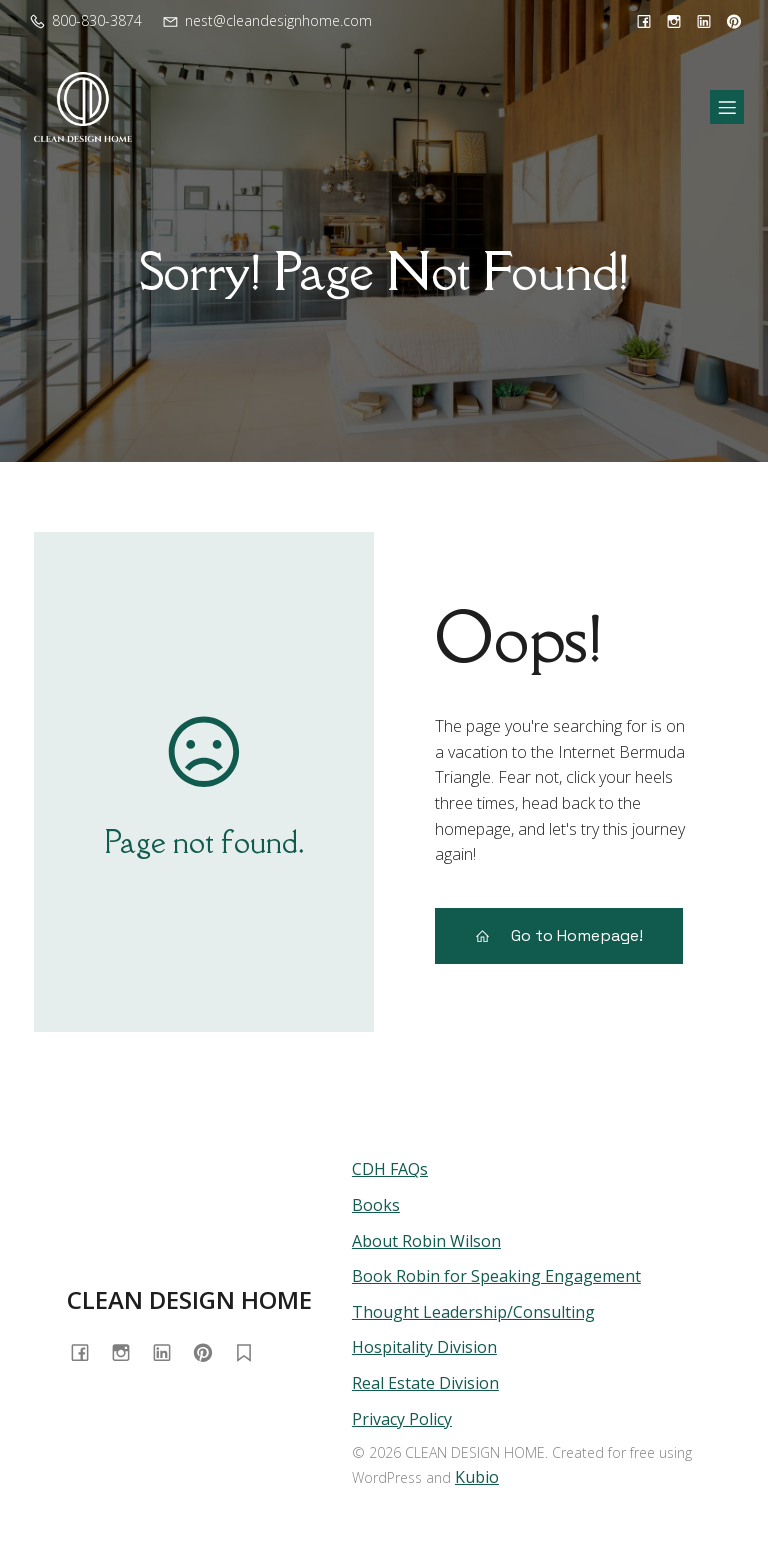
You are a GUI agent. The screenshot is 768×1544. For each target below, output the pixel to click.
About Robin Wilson (426, 1241)
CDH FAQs (390, 1169)
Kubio (477, 1477)
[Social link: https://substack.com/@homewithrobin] (251, 1351)
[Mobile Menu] (727, 107)
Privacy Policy (402, 1419)
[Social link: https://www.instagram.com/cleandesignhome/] (674, 21)
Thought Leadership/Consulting (473, 1312)
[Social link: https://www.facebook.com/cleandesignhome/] (644, 21)
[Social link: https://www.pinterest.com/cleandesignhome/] (731, 21)
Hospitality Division (424, 1347)
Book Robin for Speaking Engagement (496, 1276)
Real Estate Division (425, 1383)
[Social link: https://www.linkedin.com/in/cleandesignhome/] (704, 21)
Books (376, 1205)
